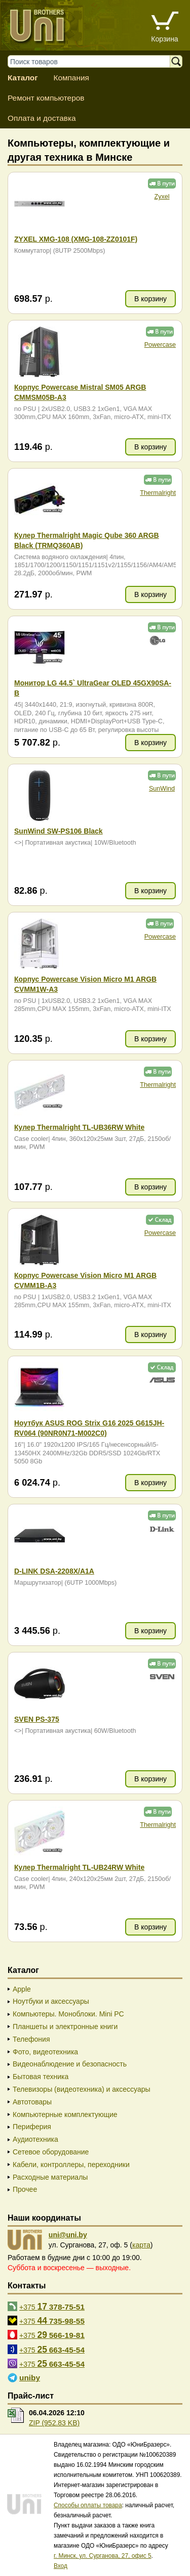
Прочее (25, 2189)
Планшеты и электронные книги (65, 2026)
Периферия (32, 2127)
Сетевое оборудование (51, 2152)
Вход (60, 2565)
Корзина (164, 39)
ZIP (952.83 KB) (54, 2423)
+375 (52, 2307)
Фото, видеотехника (45, 2052)
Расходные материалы (50, 2177)
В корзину (150, 299)
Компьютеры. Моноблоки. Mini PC (68, 2014)
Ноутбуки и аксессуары (51, 2001)
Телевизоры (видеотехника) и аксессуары (81, 2089)
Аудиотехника (35, 2139)
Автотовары (32, 2102)
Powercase (160, 344)
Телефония (31, 2039)
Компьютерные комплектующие (65, 2114)
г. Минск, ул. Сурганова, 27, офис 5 (102, 2555)
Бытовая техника (40, 2077)
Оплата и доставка (42, 118)
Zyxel (161, 196)
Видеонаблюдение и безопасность (70, 2064)
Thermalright (158, 492)
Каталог (23, 77)
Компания (71, 77)
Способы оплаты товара (88, 2505)
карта (141, 2245)
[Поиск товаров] (94, 61)
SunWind (162, 788)
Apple (22, 1989)
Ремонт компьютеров (46, 98)
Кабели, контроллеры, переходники (71, 2164)
